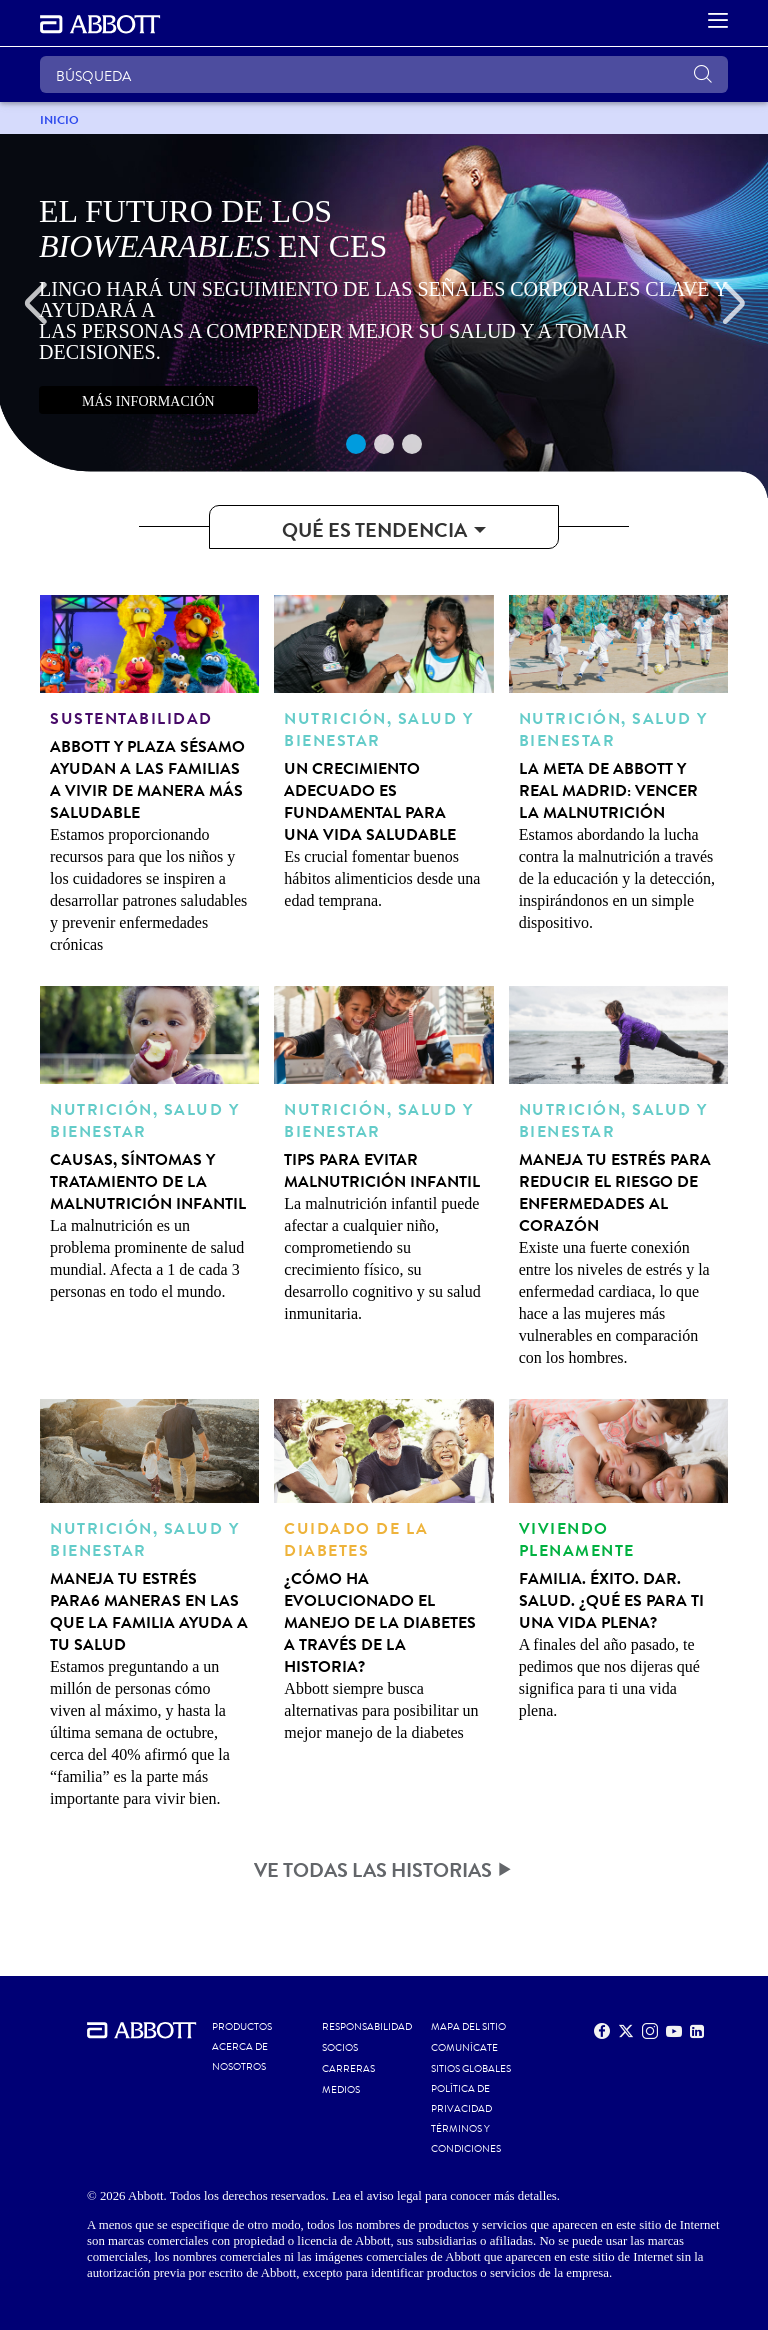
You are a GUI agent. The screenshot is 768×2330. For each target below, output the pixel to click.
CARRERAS (348, 2069)
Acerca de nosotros (240, 2057)
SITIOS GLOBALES (471, 2069)
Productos (242, 2027)
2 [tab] (384, 444)
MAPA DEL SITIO (468, 2027)
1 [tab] (356, 444)
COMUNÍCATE (464, 2048)
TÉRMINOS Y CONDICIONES (466, 2139)
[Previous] (35, 304)
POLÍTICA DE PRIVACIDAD (461, 2099)
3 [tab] (412, 444)
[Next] (733, 304)
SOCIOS (340, 2048)
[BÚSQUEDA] (384, 74)
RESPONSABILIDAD (367, 2027)
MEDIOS (341, 2090)
